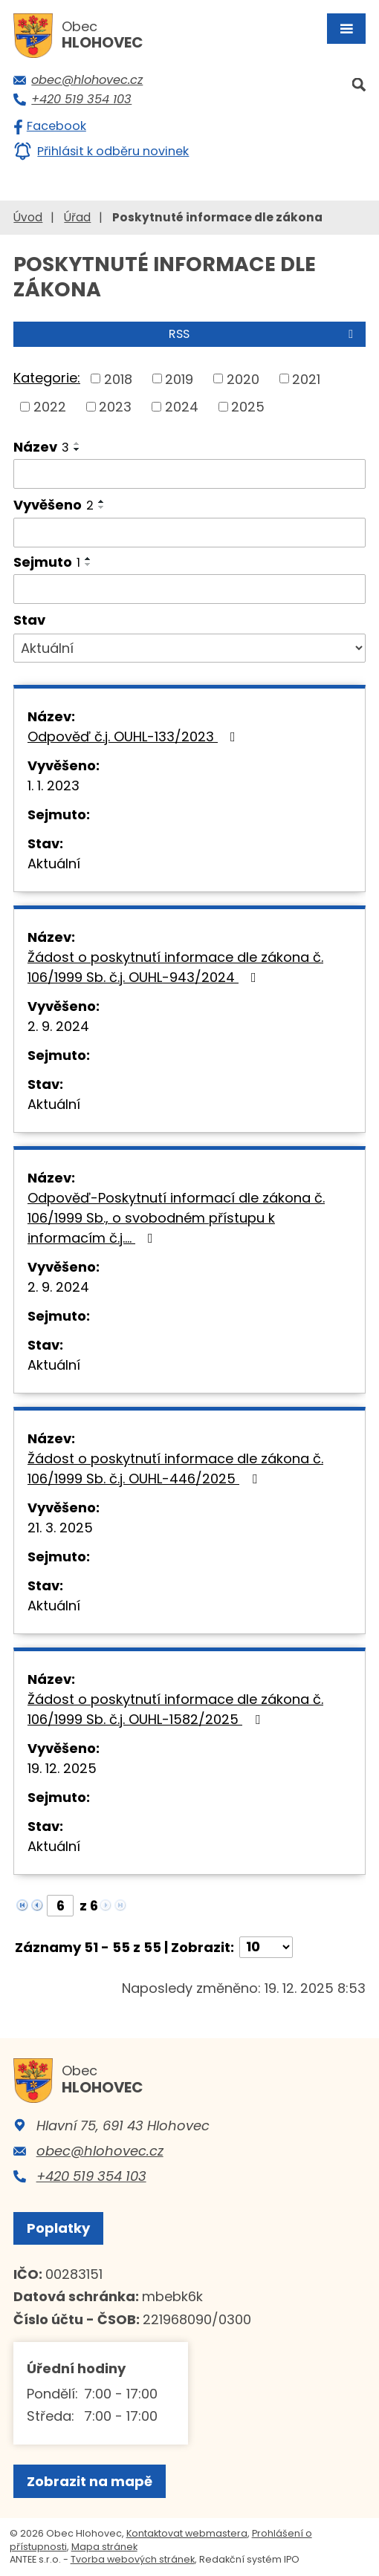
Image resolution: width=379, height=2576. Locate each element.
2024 (181, 406)
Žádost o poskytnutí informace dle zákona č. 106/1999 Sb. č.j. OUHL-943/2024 (175, 967)
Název (41, 447)
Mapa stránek (104, 2546)
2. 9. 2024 (58, 1026)
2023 (115, 406)
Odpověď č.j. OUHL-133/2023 (134, 736)
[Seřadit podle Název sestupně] (77, 449)
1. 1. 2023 (53, 785)
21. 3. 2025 (60, 1527)
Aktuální (53, 863)
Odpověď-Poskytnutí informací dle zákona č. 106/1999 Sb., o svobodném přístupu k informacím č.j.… (176, 1217)
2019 (179, 378)
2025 (248, 406)
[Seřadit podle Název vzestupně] (77, 443)
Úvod (27, 217)
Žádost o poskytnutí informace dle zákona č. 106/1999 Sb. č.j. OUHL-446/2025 (175, 1468)
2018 (118, 378)
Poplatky (58, 2228)
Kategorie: (46, 377)
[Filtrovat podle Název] (189, 474)
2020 (243, 378)
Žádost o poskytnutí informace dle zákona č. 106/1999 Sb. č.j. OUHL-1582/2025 (175, 1709)
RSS (263, 333)
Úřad (77, 217)
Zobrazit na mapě (89, 2481)
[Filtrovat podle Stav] (189, 648)
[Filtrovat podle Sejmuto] (189, 589)
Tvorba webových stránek (133, 2559)
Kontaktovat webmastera (186, 2533)
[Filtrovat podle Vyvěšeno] (189, 532)
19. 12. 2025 (62, 1768)
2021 (306, 378)
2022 (49, 406)
